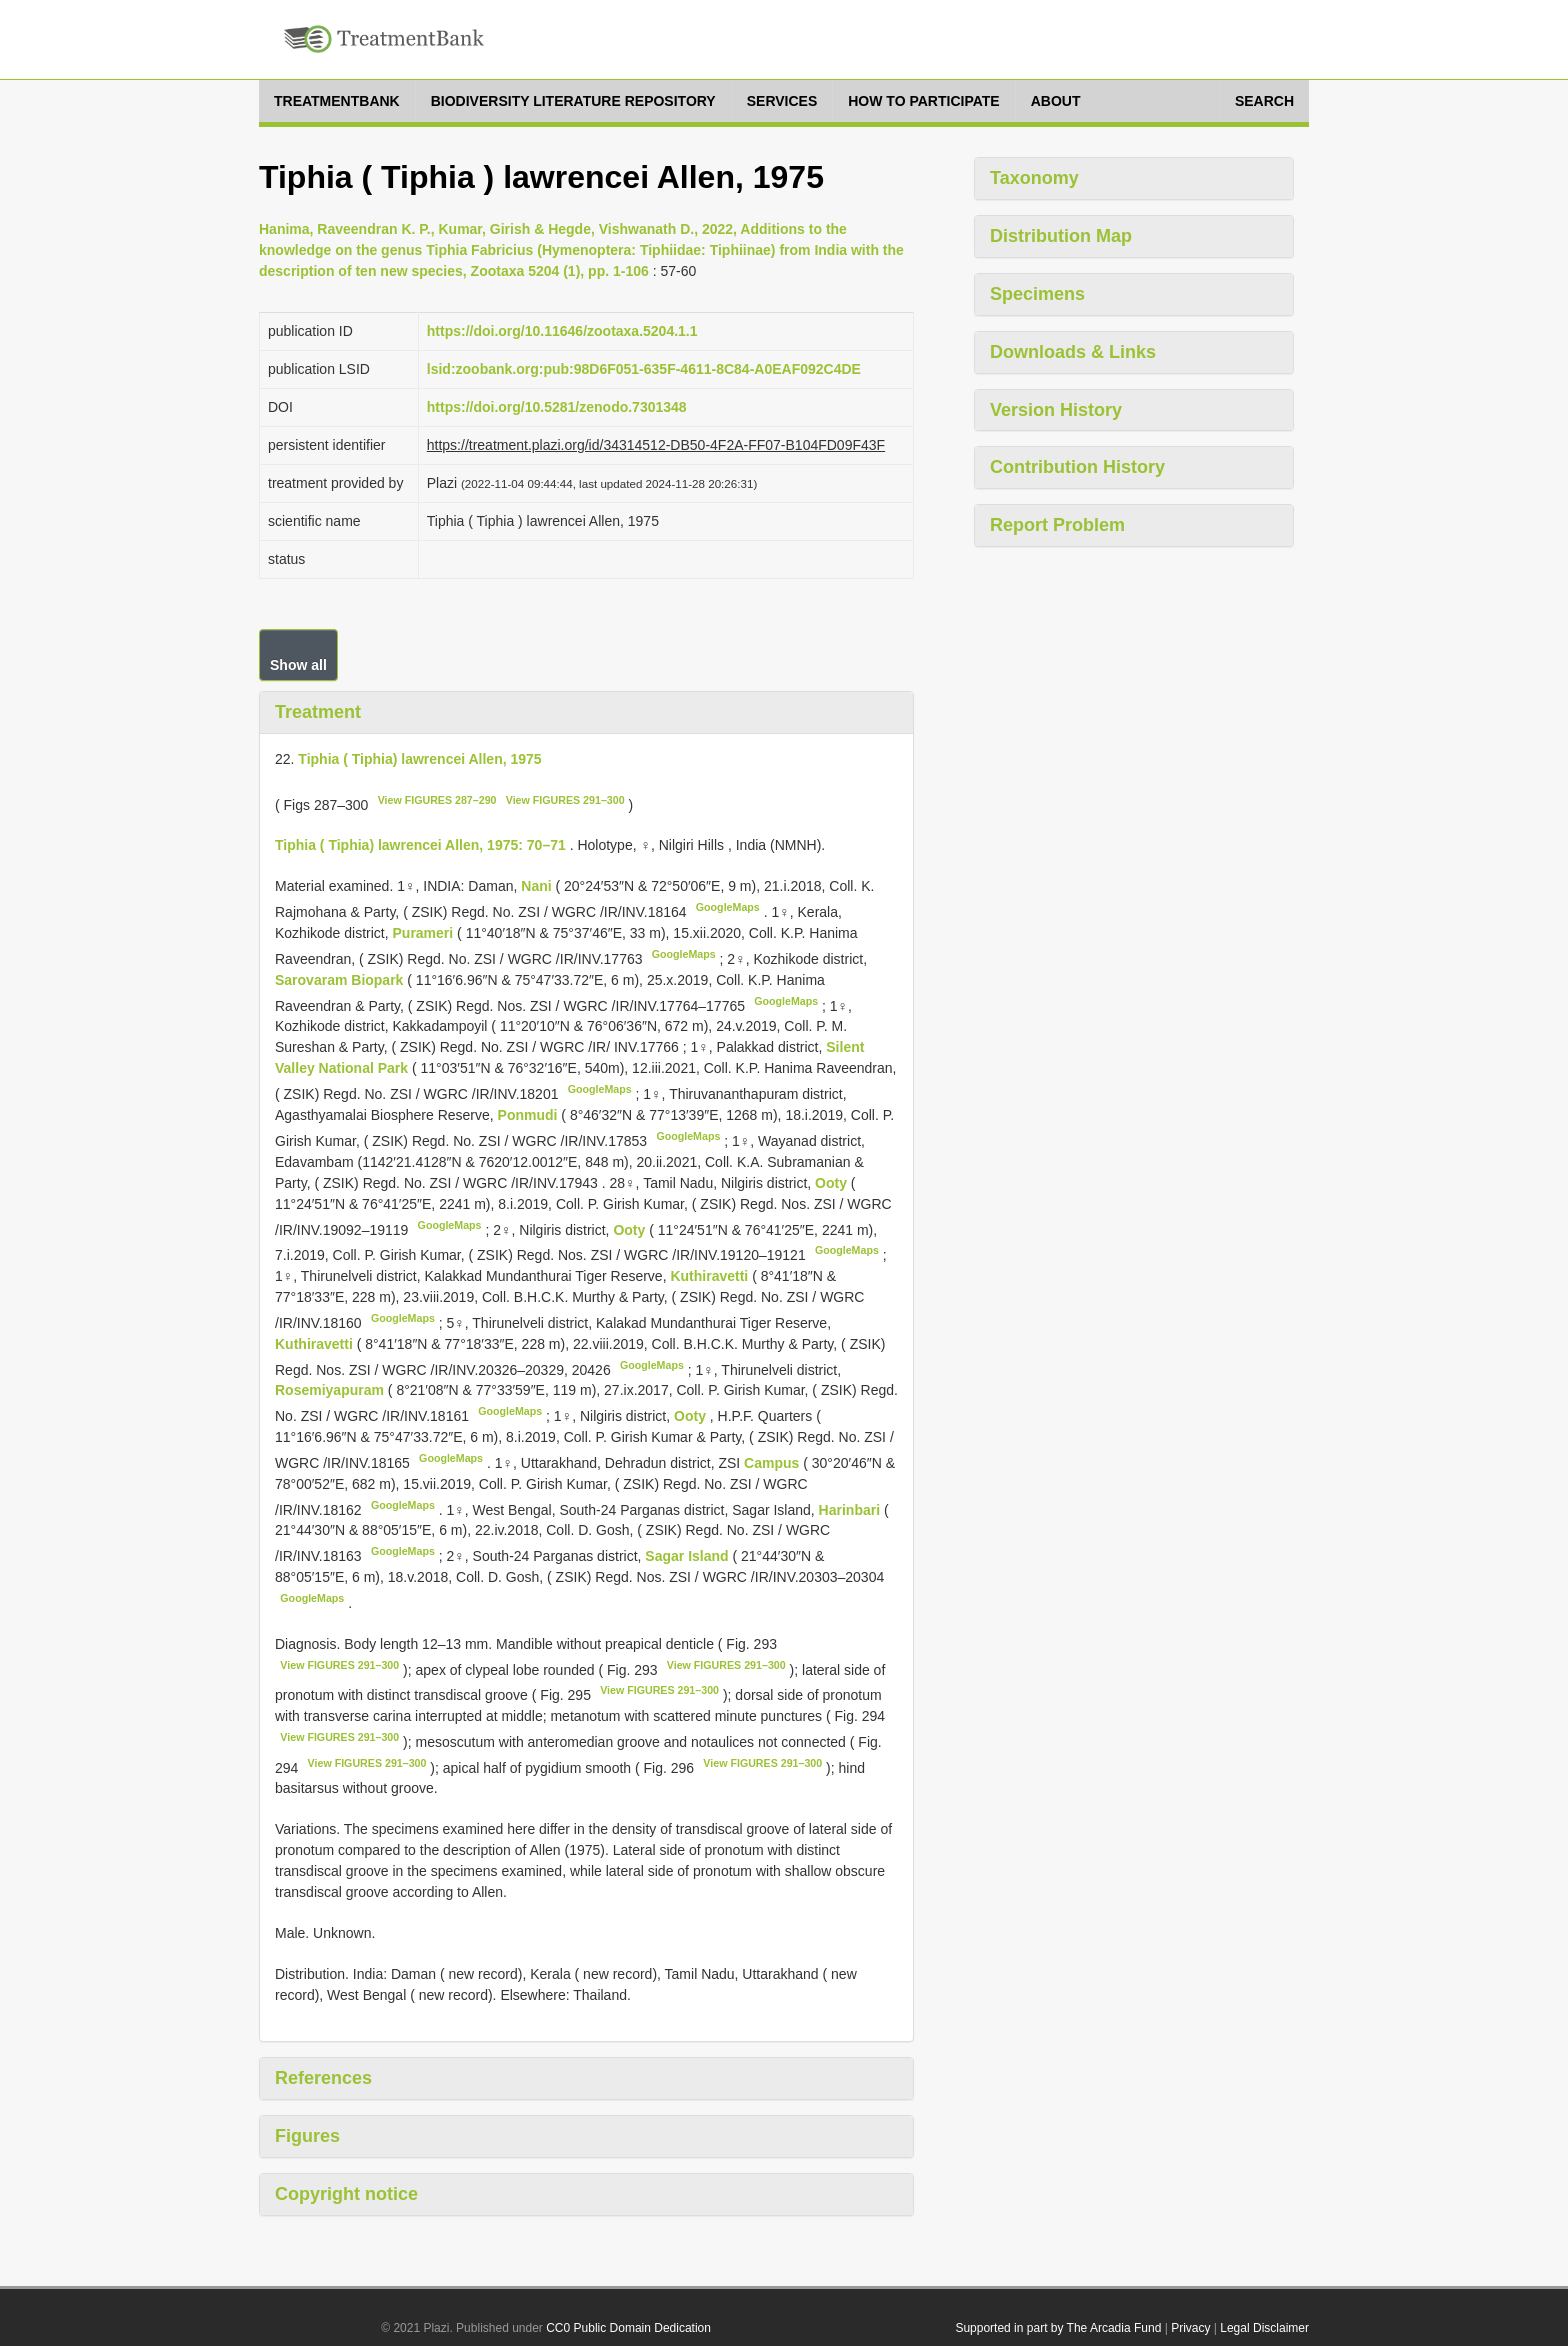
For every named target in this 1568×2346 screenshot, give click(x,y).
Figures (307, 2136)
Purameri (425, 933)
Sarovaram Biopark (341, 980)
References (323, 2078)
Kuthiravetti (711, 1276)
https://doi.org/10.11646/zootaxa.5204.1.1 (562, 331)
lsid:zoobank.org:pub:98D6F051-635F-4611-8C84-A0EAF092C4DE (644, 369)
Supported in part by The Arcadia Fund (1058, 2328)
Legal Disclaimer (1264, 2328)
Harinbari (851, 1509)
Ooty (833, 1183)
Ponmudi (530, 1115)
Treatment (318, 712)
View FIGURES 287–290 (437, 800)
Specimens (1037, 294)
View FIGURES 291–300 (565, 800)
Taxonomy (1034, 178)
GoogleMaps (728, 907)
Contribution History (1077, 467)
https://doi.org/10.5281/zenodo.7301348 (557, 407)
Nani (538, 886)
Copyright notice (346, 2194)
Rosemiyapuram (331, 1390)
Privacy (1190, 2328)
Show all (298, 665)
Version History (1056, 410)
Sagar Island (688, 1556)
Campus (773, 1463)
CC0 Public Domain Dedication (628, 2328)
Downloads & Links (1073, 352)
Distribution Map (1061, 236)
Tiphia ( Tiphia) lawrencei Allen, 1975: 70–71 (420, 845)
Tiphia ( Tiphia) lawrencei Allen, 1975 (419, 759)
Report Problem (1057, 525)
